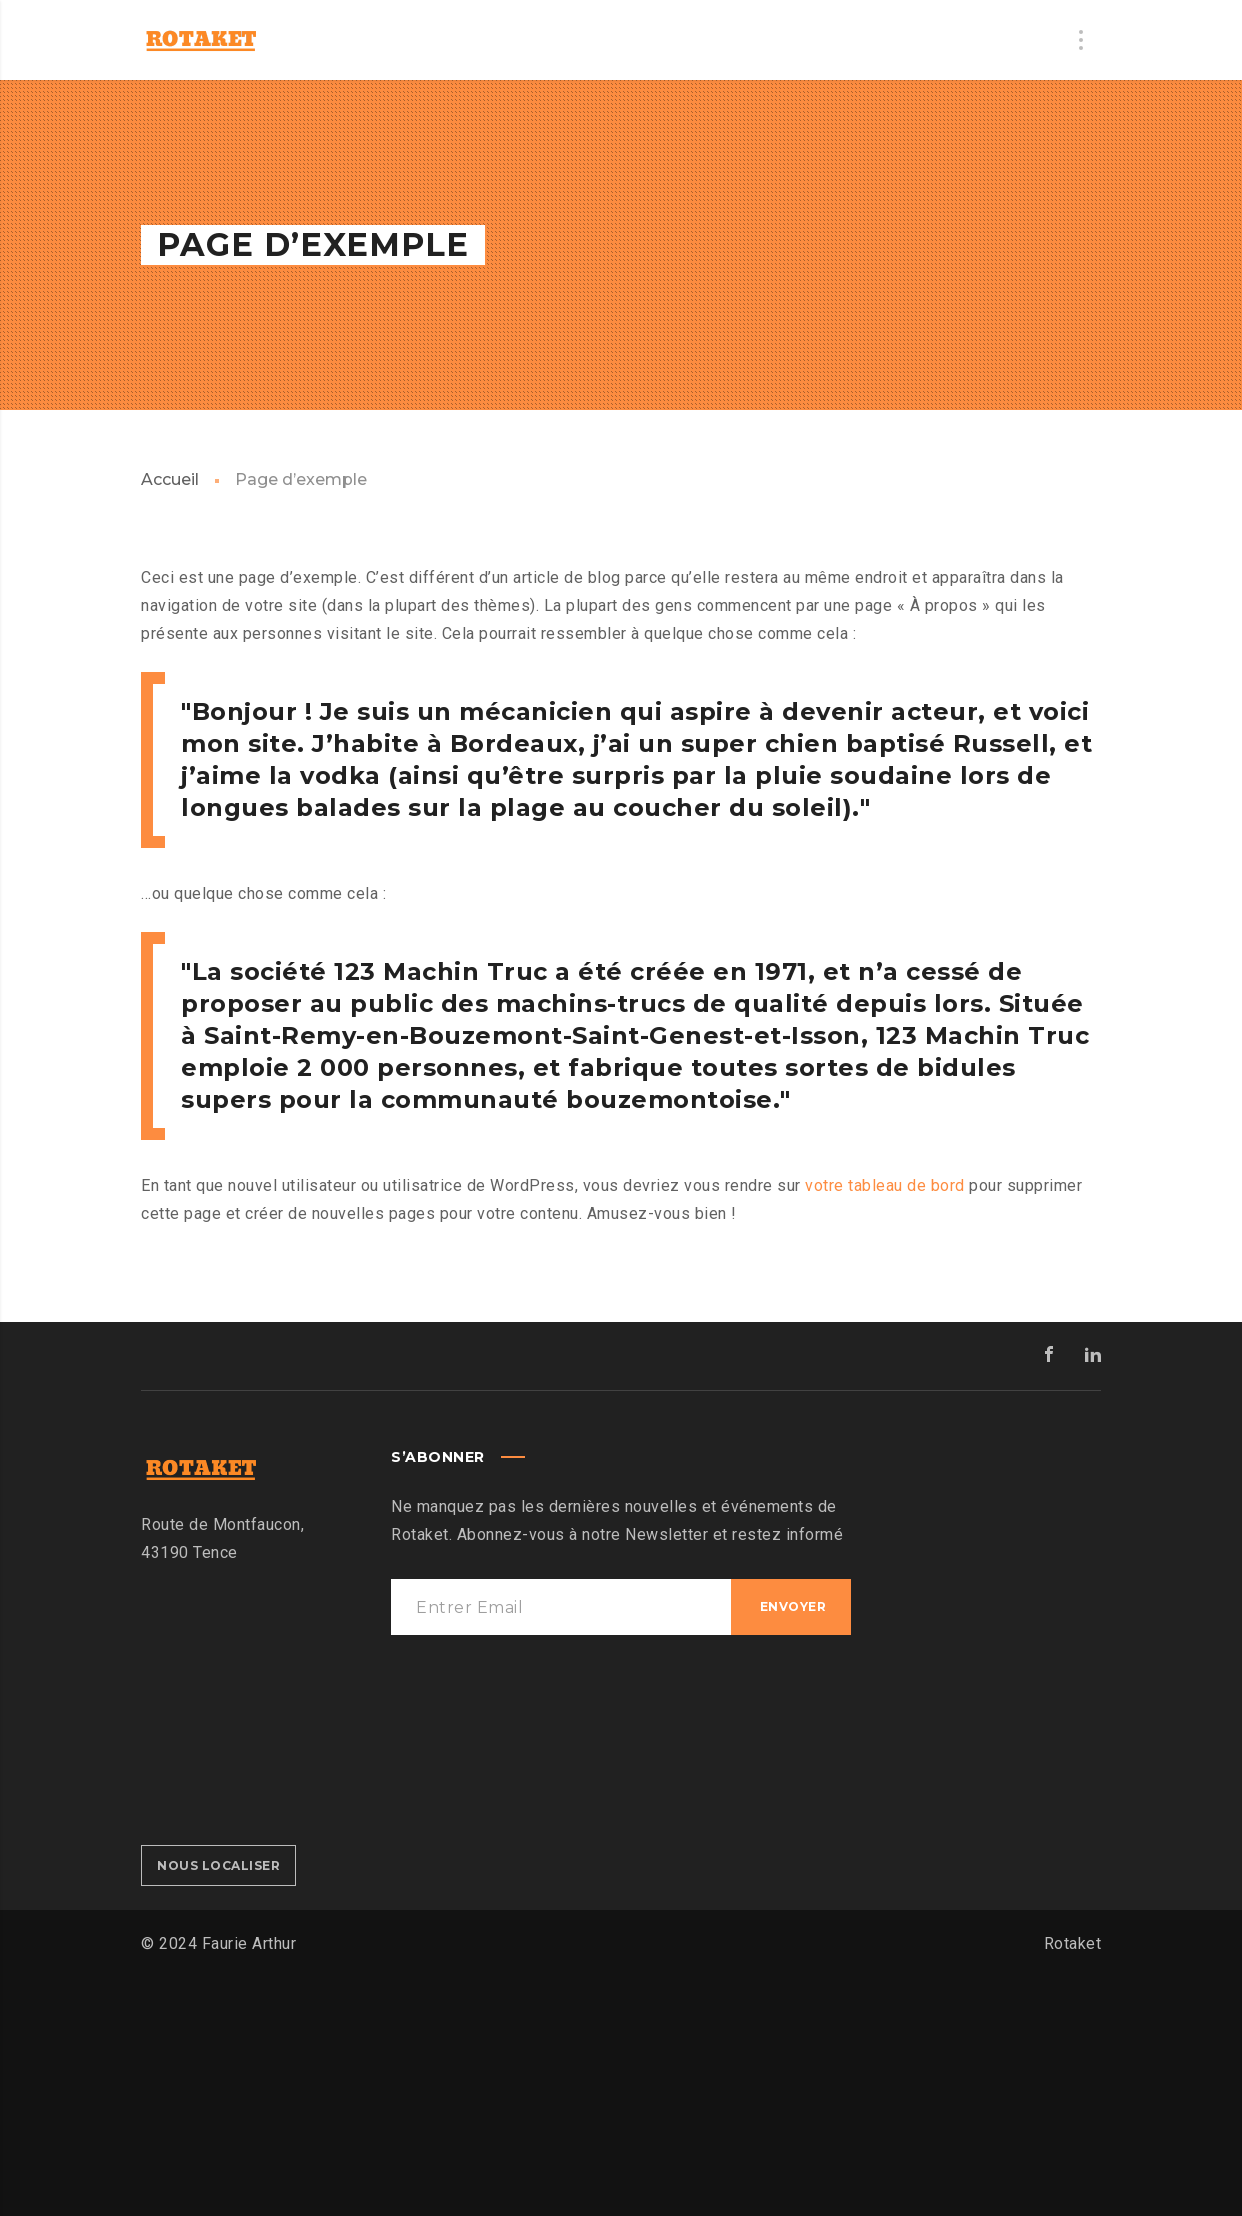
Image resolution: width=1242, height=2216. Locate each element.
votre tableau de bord (885, 1185)
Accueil (170, 479)
